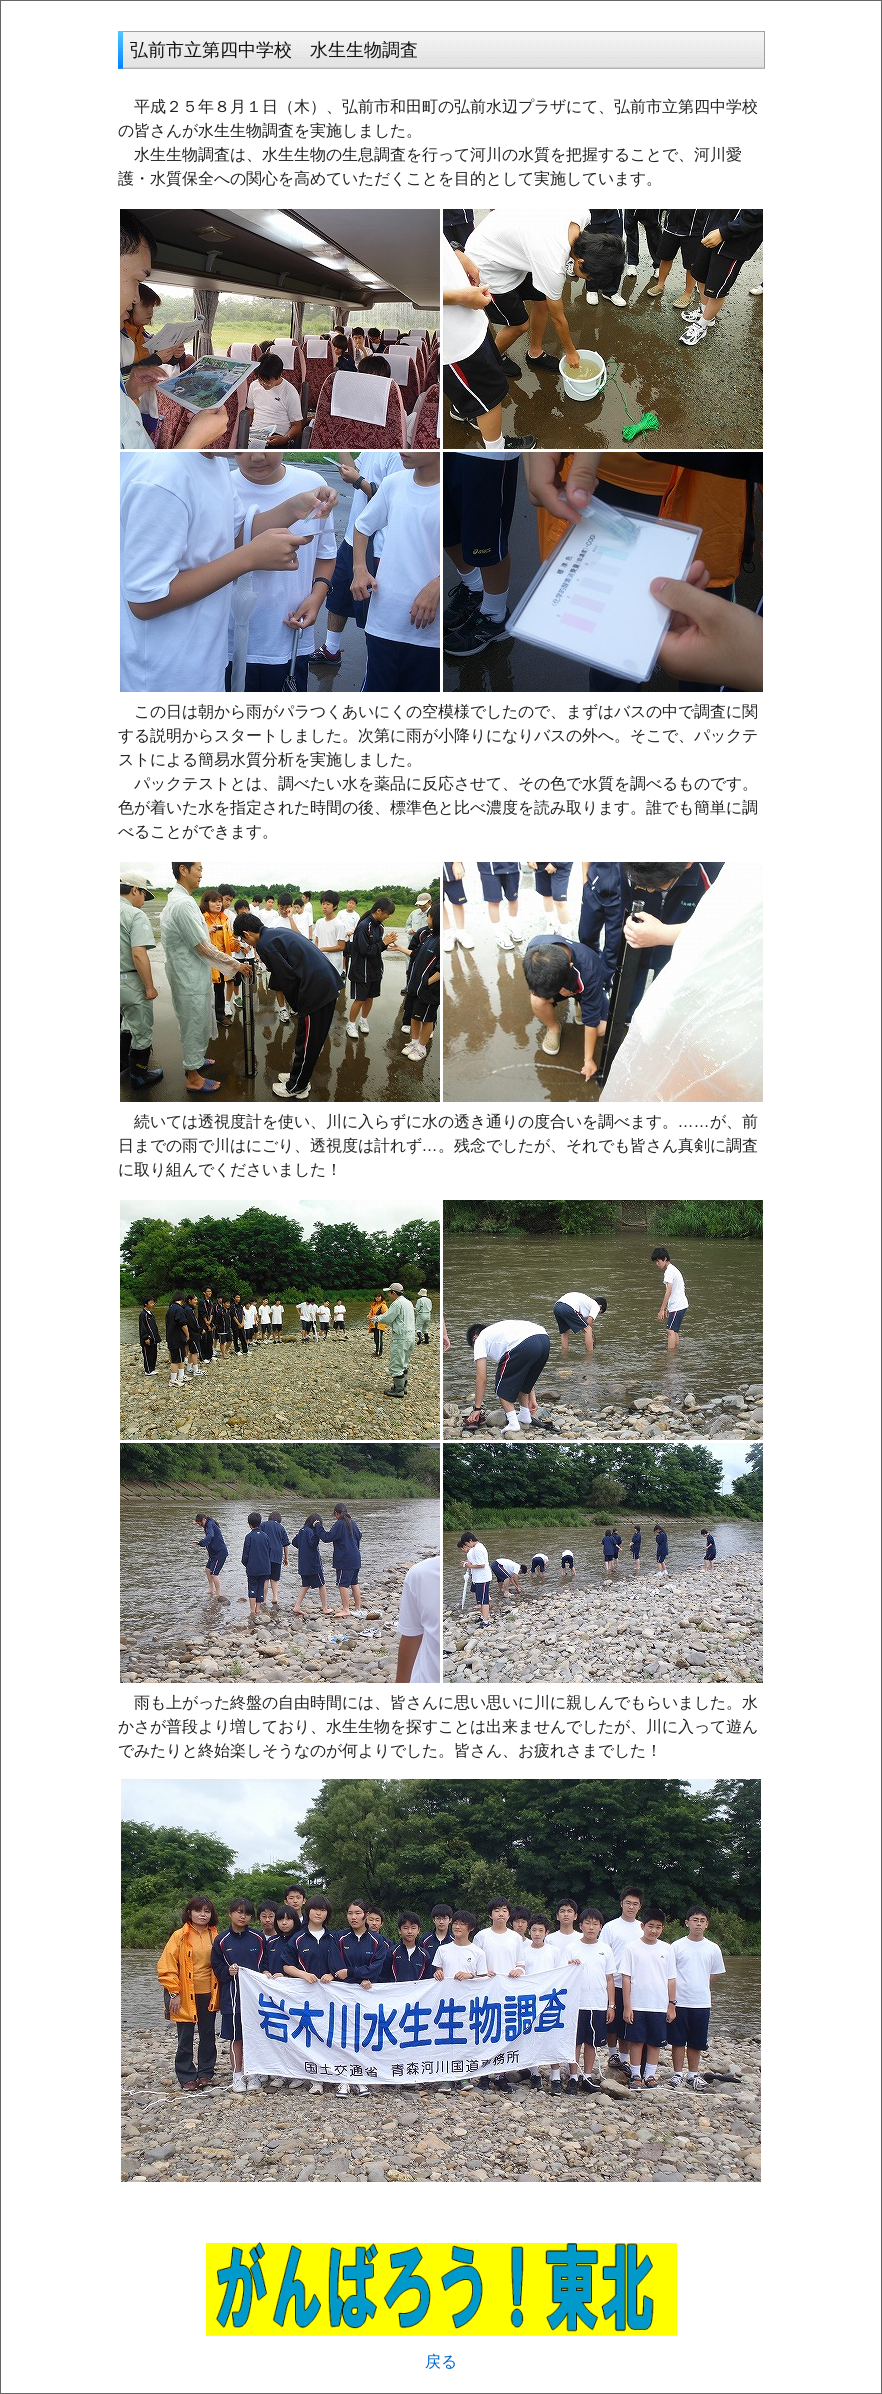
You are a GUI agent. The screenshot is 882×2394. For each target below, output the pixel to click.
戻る (441, 2361)
